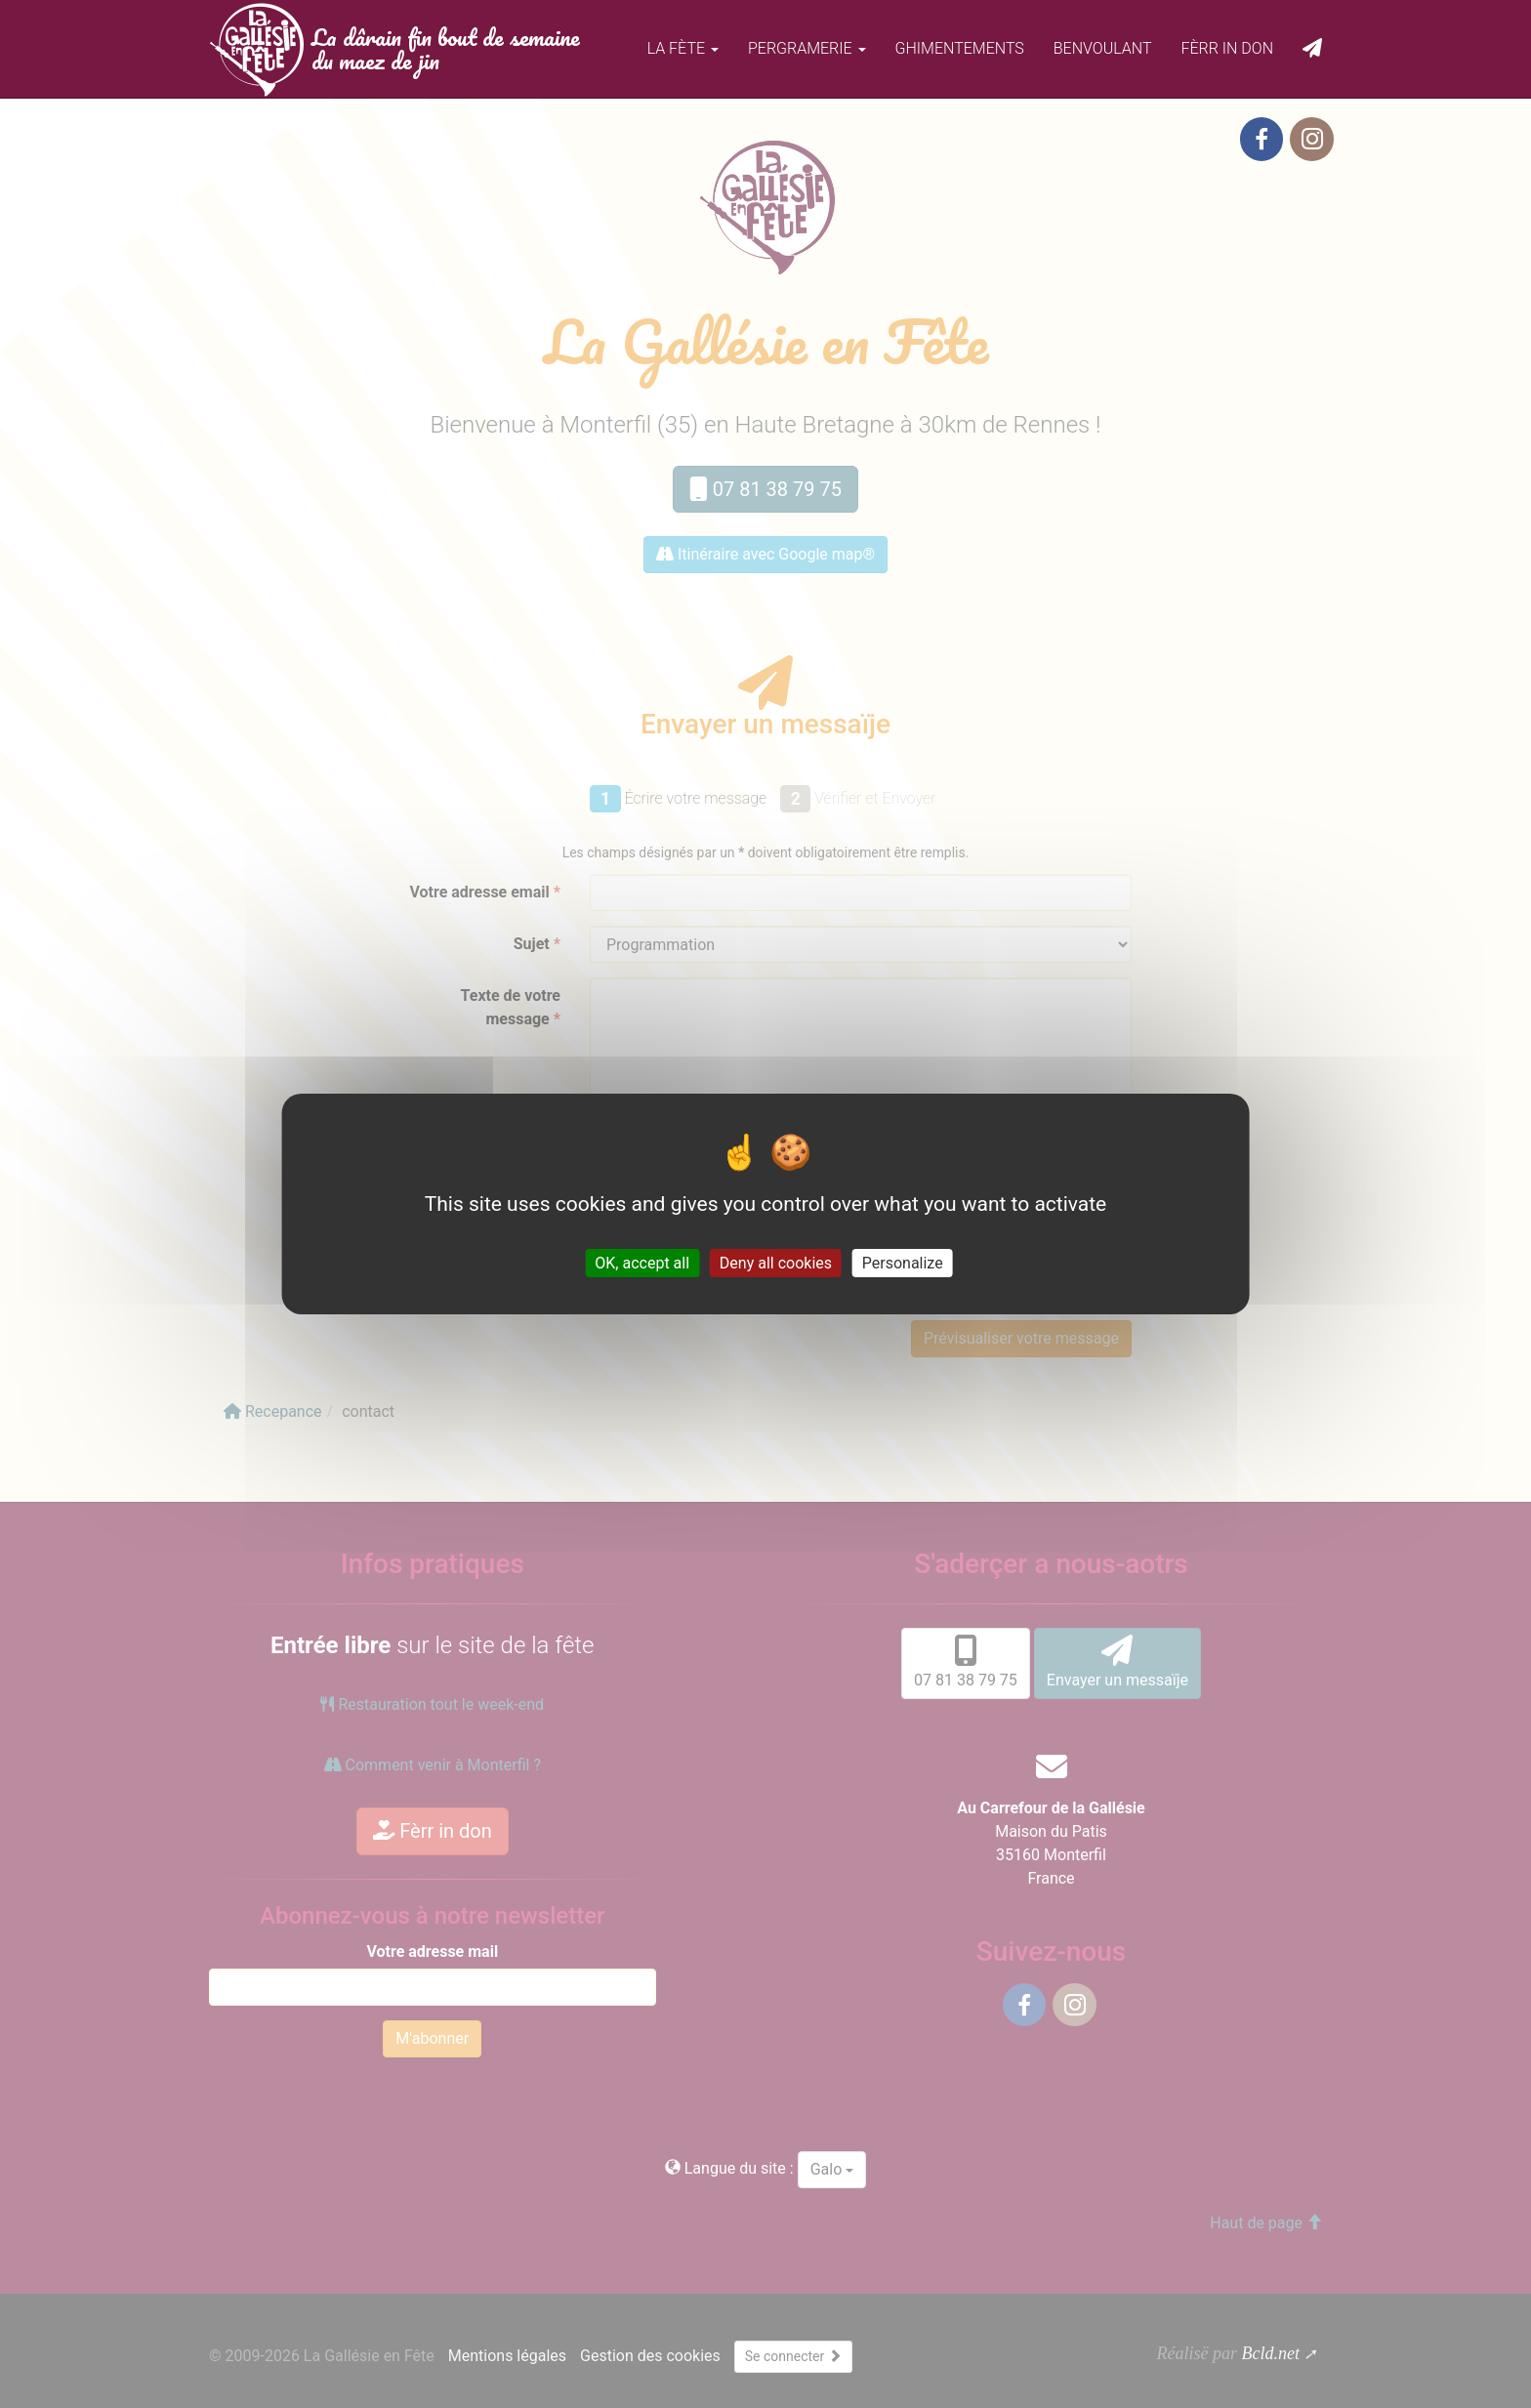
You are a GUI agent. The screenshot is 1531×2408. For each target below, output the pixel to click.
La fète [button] (683, 48)
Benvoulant (1103, 48)
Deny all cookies (776, 1263)
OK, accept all (642, 1263)
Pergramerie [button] (807, 48)
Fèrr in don (1226, 48)
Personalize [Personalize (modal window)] (902, 1263)
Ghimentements (959, 48)
